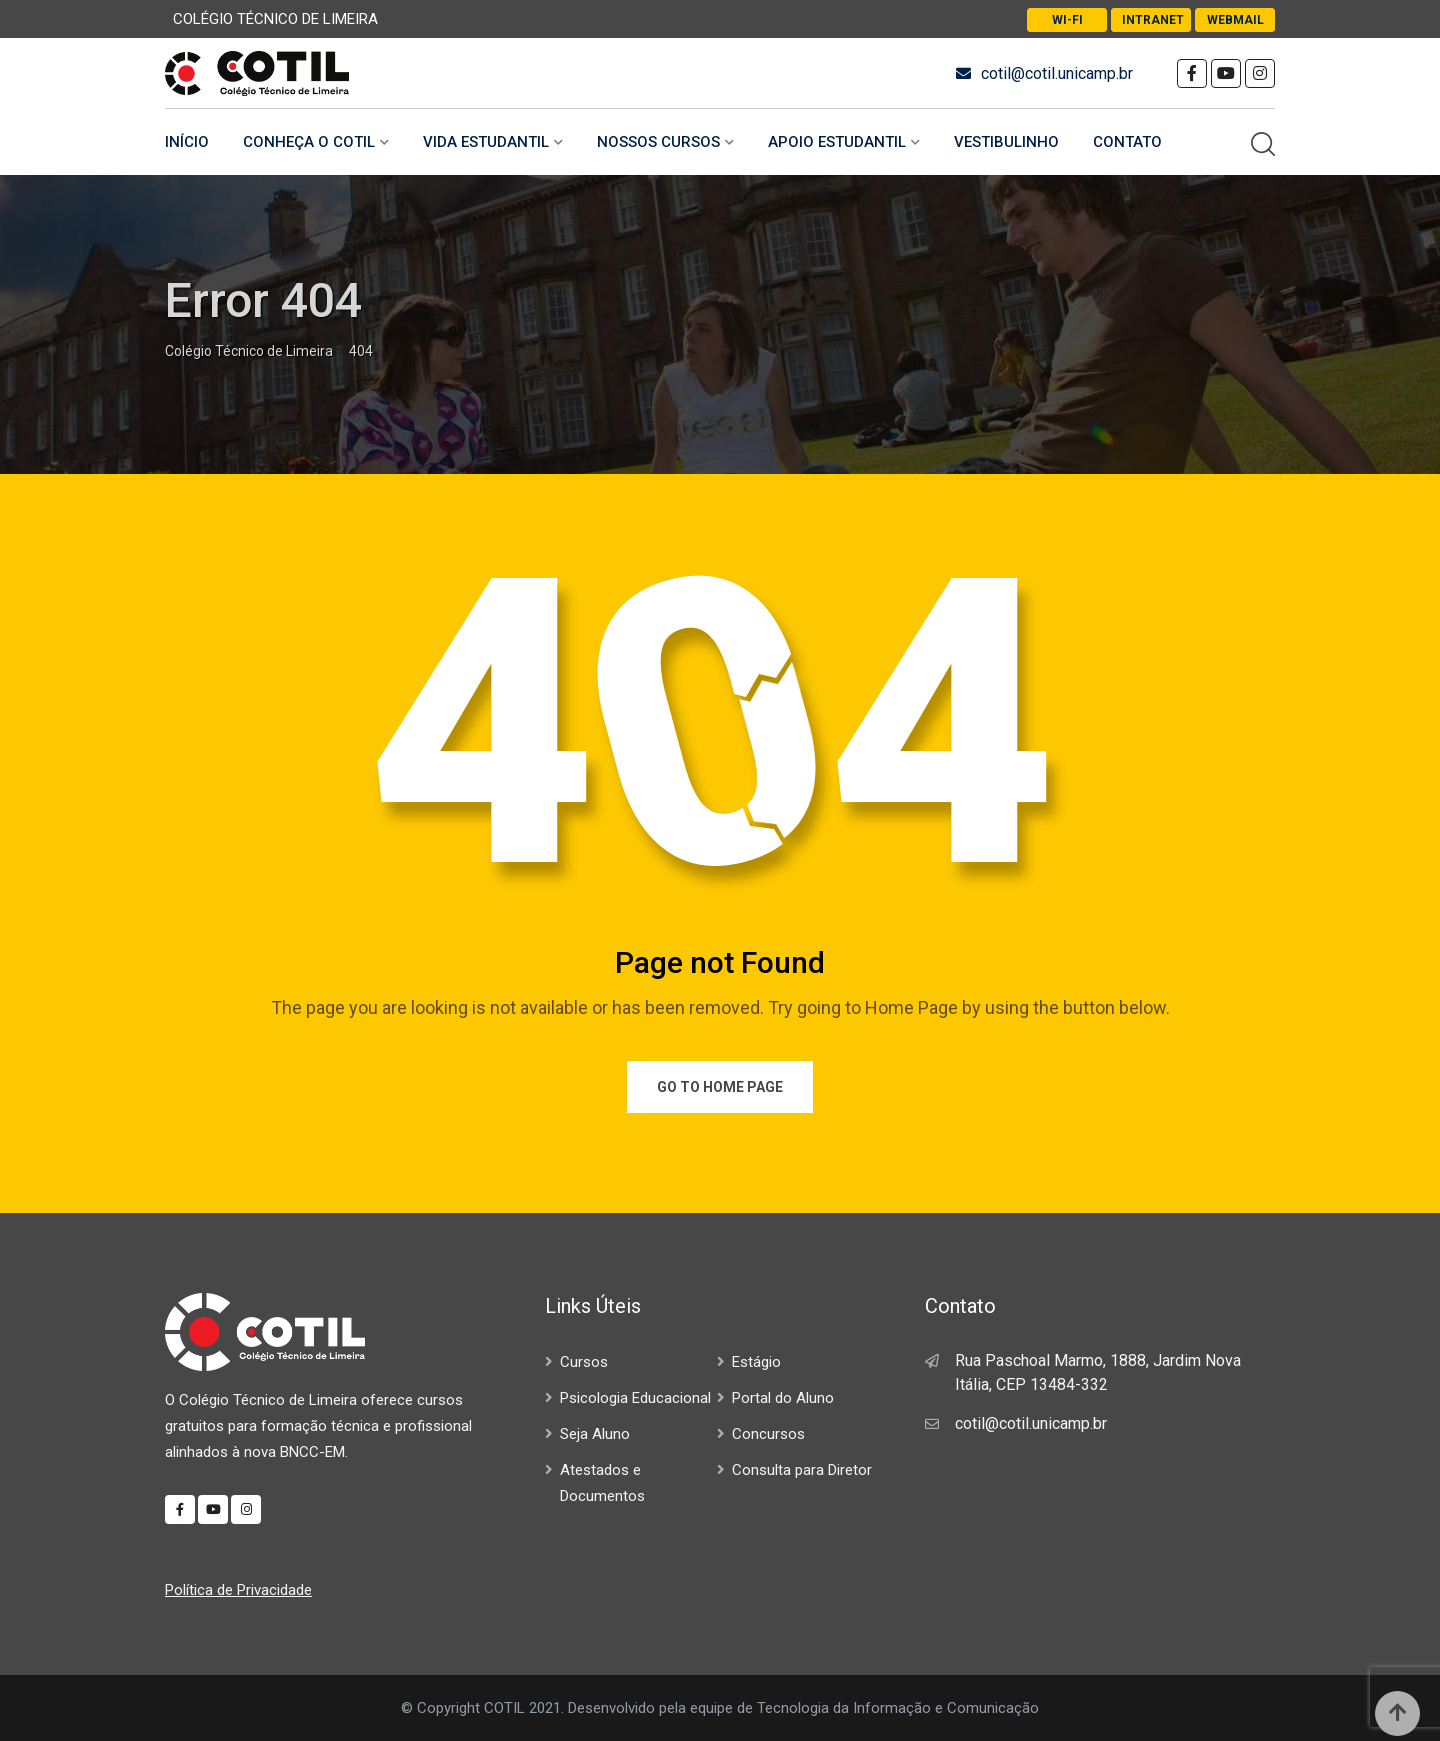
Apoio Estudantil (837, 142)
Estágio (756, 1362)
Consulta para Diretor (802, 1470)
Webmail (1235, 20)
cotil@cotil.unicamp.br (1057, 73)
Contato (1127, 142)
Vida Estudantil (486, 142)
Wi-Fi (1067, 20)
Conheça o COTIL (309, 142)
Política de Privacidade (238, 1590)
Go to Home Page (720, 1087)
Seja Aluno (595, 1434)
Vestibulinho (1006, 142)
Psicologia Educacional (635, 1398)
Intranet (1153, 20)
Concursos (768, 1434)
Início (187, 142)
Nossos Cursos (658, 142)
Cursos (584, 1362)
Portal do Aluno (783, 1398)
